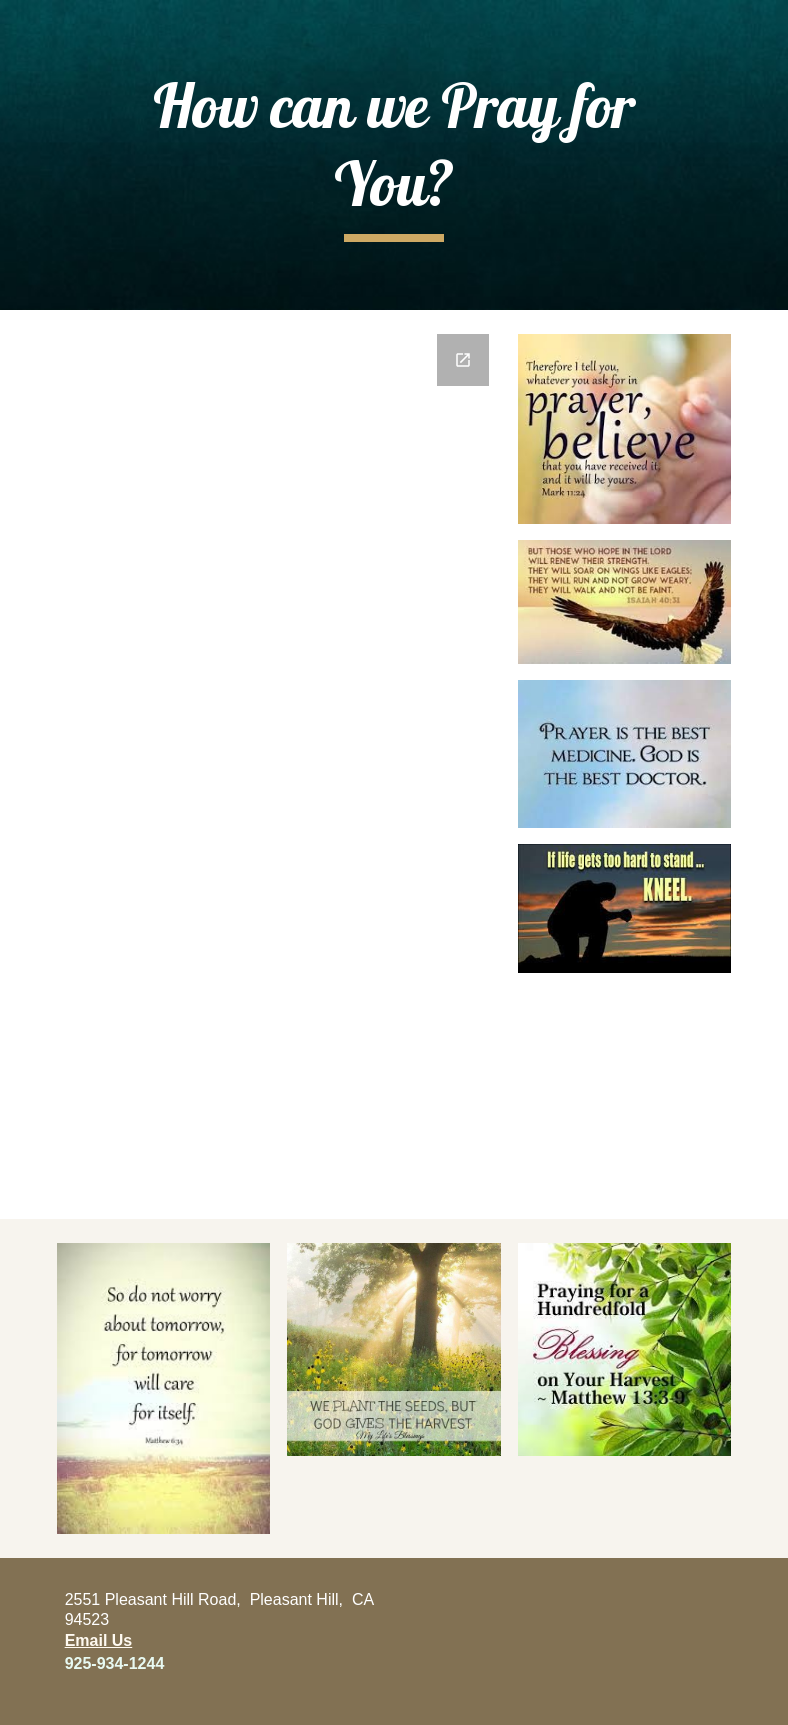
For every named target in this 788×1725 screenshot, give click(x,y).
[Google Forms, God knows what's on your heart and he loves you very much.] (279, 764)
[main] (393, 154)
